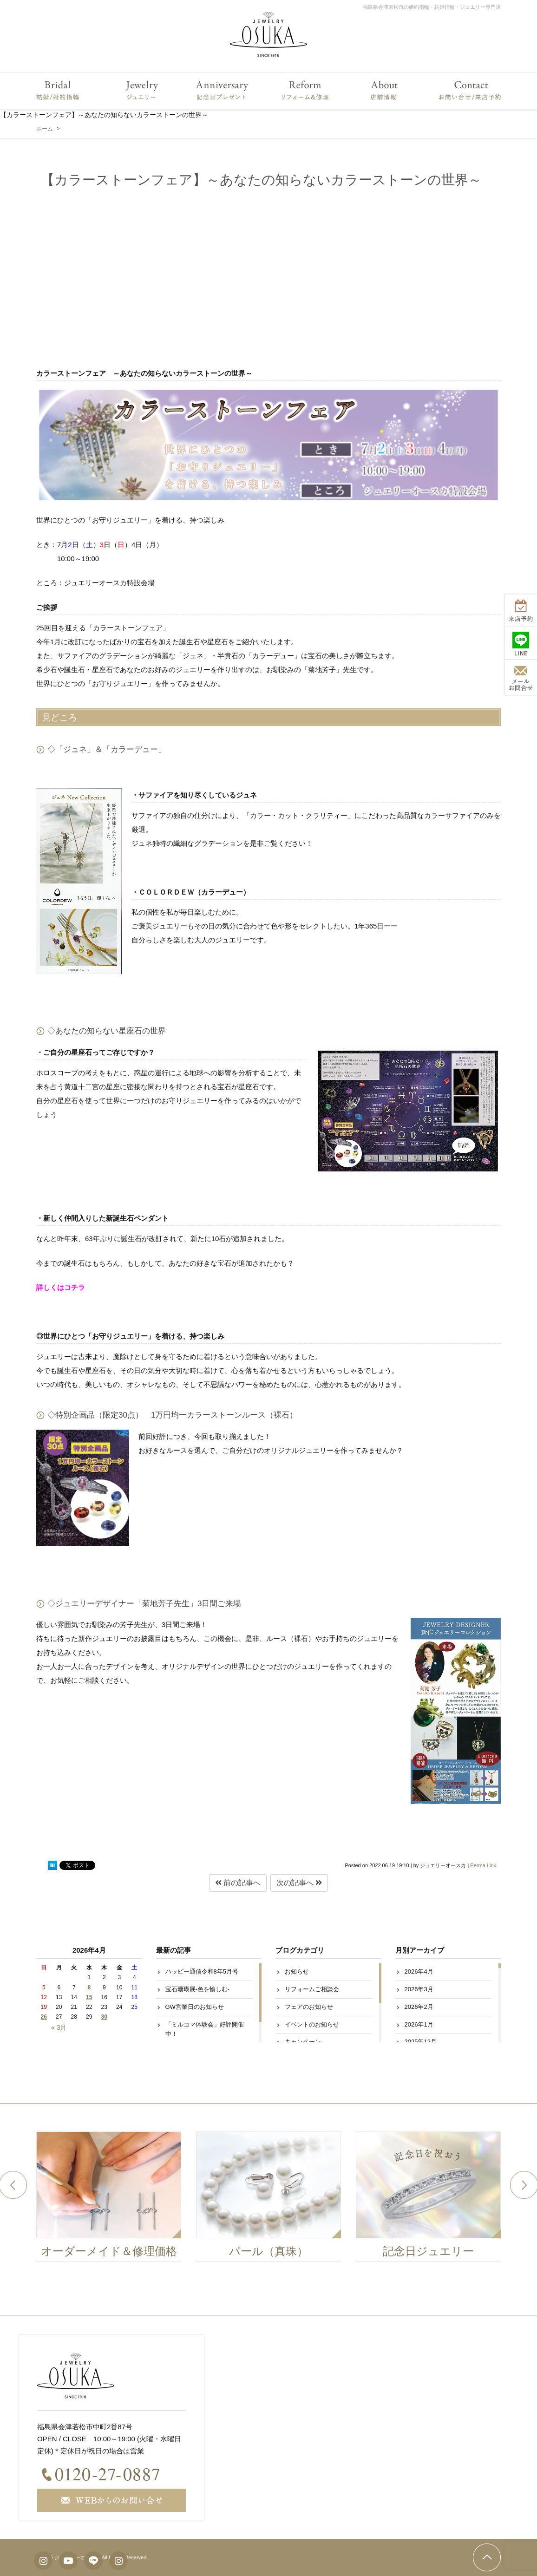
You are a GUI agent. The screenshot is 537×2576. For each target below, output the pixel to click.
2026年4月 (419, 1971)
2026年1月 (419, 2024)
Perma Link (483, 1865)
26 (44, 2017)
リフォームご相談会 (312, 1989)
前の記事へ (238, 1883)
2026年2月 (419, 2006)
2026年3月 (419, 1989)
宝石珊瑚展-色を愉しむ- (197, 1989)
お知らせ (297, 1971)
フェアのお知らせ (309, 2006)
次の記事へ (299, 1883)
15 (89, 1997)
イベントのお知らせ (312, 2024)
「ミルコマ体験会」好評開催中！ (204, 2029)
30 (104, 2017)
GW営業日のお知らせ (194, 2006)
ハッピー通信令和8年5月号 (201, 1971)
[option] (116, 2199)
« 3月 (58, 2027)
